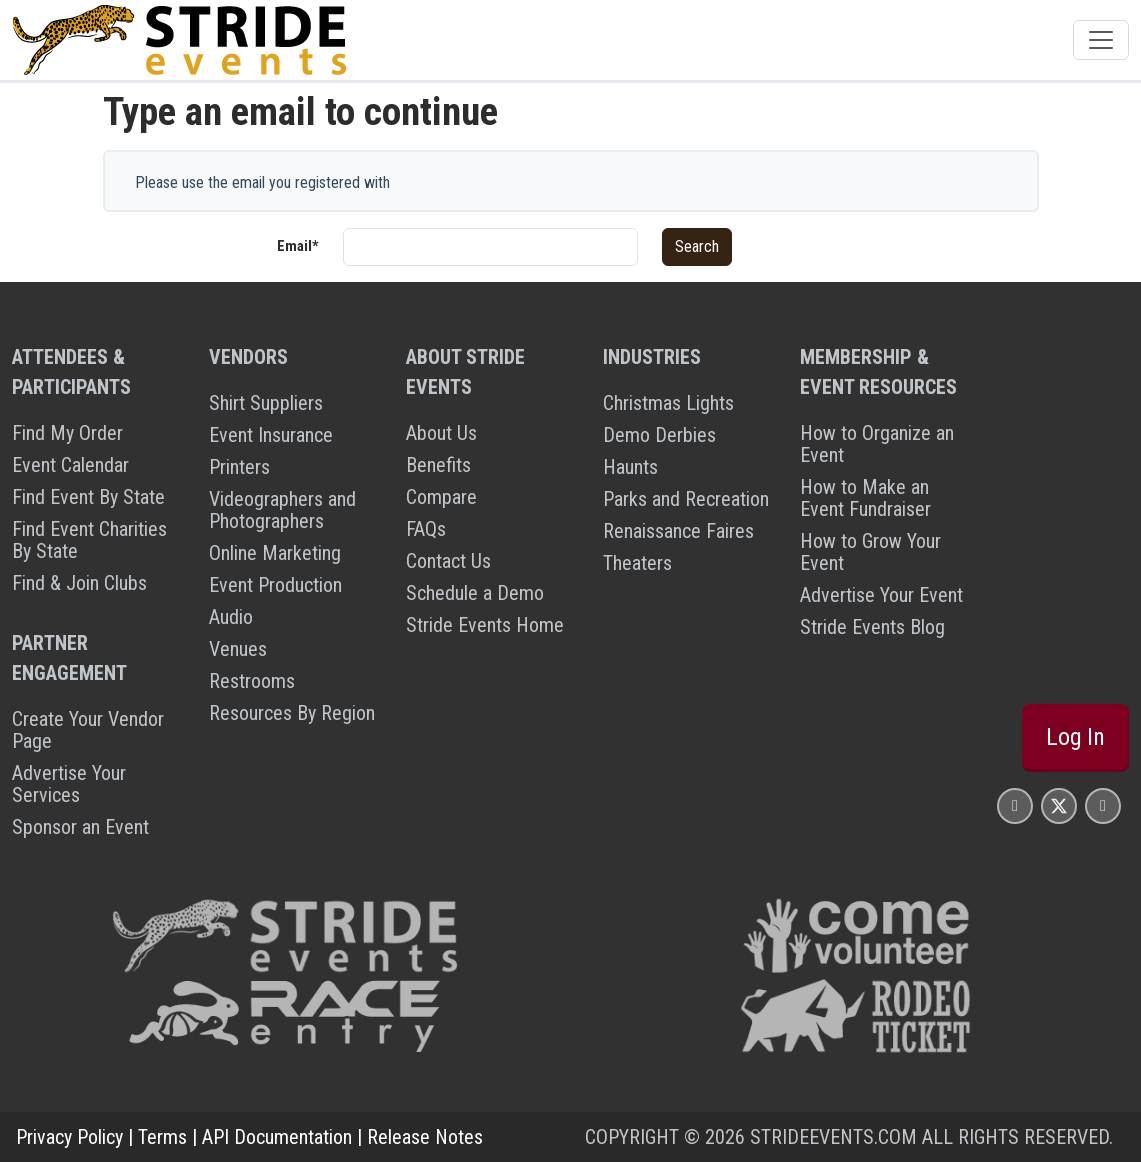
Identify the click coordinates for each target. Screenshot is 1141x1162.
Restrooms (252, 681)
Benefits (438, 465)
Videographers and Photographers (282, 510)
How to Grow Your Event (870, 552)
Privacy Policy (69, 1137)
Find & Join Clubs (79, 583)
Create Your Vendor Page (88, 730)
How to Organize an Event (877, 444)
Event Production (275, 585)
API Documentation (277, 1137)
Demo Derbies (659, 435)
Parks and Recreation (686, 499)
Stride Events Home (485, 625)
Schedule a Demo (475, 593)
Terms (162, 1137)
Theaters (637, 563)
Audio (231, 617)
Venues (238, 649)
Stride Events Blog (872, 627)
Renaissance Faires (678, 531)
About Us (441, 433)
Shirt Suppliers (266, 403)
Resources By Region (292, 713)
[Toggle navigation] (1101, 40)
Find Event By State (88, 497)
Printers (239, 467)
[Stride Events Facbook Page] (1015, 805)
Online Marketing (275, 553)
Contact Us (448, 561)
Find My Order (67, 433)
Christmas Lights (668, 403)
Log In (1075, 737)
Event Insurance (271, 435)
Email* (298, 246)
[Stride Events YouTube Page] (1103, 805)
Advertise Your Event (881, 595)
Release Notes (425, 1137)
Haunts (630, 467)
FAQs (426, 529)
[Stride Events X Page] (1059, 805)
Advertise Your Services (69, 784)
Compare (441, 497)
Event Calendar (70, 465)
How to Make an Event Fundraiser (865, 498)
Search (697, 246)
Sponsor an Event (80, 827)
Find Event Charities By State (89, 540)
